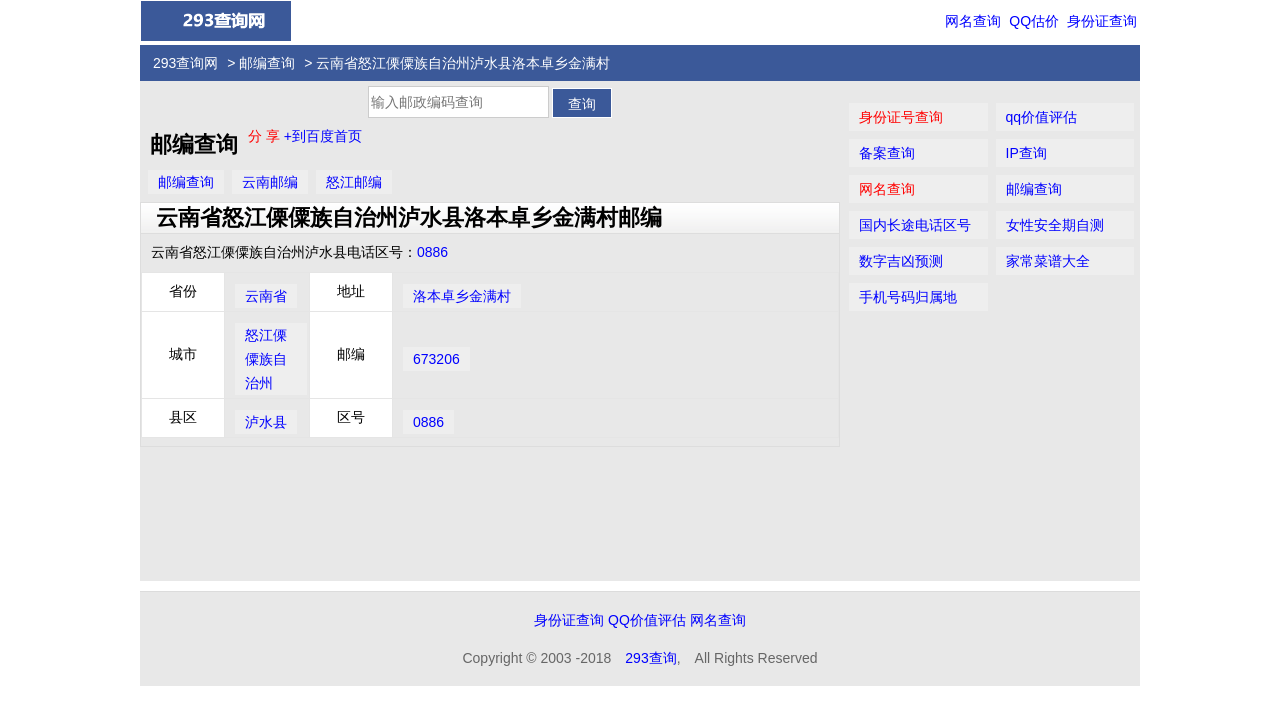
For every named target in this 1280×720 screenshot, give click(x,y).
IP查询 (1026, 153)
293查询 (650, 658)
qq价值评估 (1042, 117)
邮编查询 (267, 63)
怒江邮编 (354, 182)
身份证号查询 (901, 117)
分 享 (266, 136)
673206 (436, 359)
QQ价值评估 (647, 620)
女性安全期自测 (1055, 225)
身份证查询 (1102, 21)
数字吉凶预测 (901, 261)
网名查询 (973, 21)
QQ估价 (1034, 21)
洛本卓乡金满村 (462, 296)
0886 (432, 252)
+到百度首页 (323, 136)
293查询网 (185, 63)
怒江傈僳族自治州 (266, 359)
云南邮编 (270, 182)
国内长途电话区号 (915, 225)
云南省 (266, 296)
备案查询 (887, 153)
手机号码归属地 (908, 297)
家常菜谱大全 (1048, 261)
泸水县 (266, 422)
